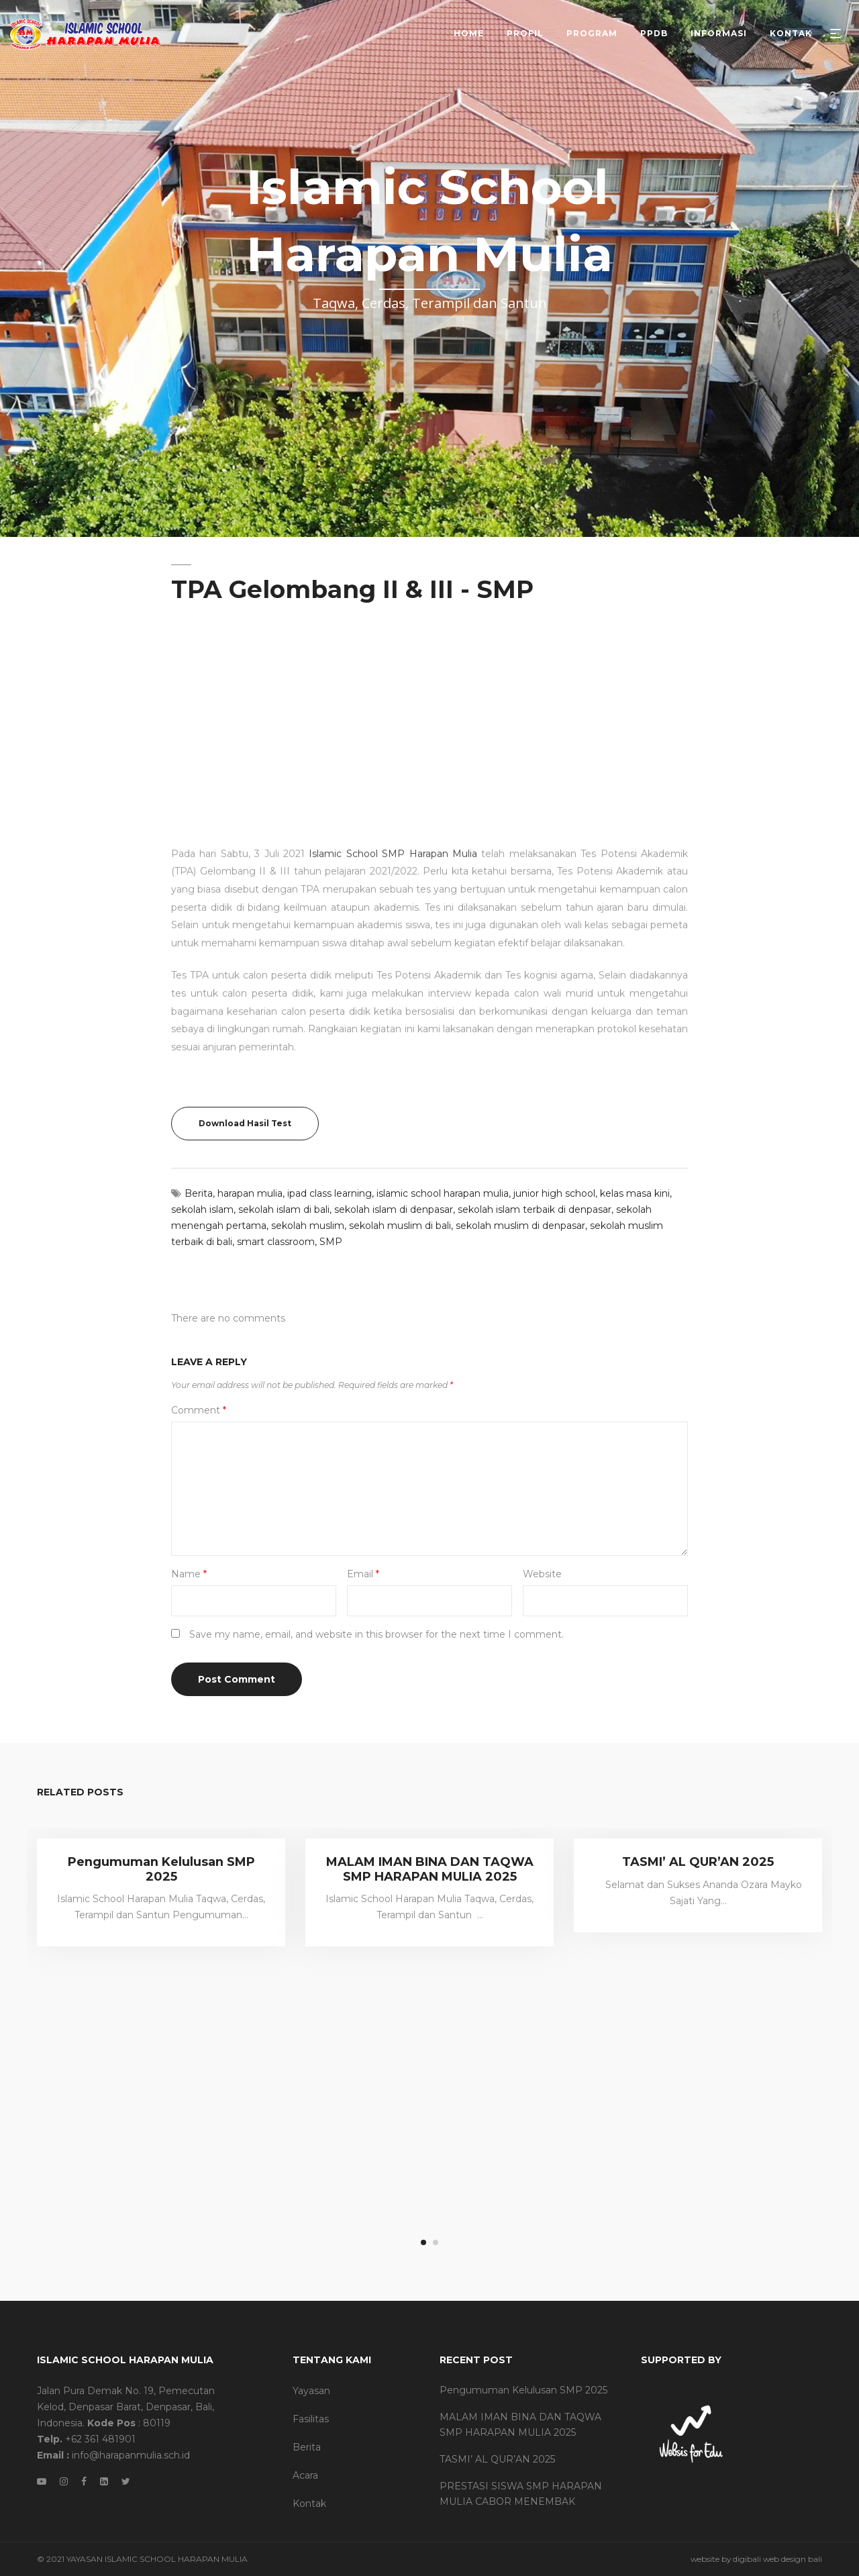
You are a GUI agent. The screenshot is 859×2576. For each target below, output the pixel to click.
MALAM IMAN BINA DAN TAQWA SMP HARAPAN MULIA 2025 (430, 1869)
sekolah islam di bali (284, 1209)
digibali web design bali (777, 2559)
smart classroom (276, 1242)
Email (363, 1574)
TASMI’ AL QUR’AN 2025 (698, 1861)
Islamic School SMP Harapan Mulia (393, 758)
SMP (330, 1242)
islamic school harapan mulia (442, 1193)
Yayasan (311, 2391)
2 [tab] (435, 2242)
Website (542, 1574)
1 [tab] (423, 2242)
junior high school (554, 1193)
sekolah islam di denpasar (393, 1209)
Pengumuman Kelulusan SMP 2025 (161, 1869)
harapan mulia (250, 1193)
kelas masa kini (635, 1193)
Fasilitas (311, 2419)
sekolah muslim (307, 1226)
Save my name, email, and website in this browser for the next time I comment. (376, 1634)
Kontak (309, 2503)
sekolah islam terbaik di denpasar (534, 1209)
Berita (199, 1193)
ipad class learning (329, 1193)
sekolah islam (202, 1209)
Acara (305, 2475)
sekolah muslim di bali (400, 1226)
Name (189, 1574)
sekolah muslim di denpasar (520, 1226)
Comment (198, 1410)
